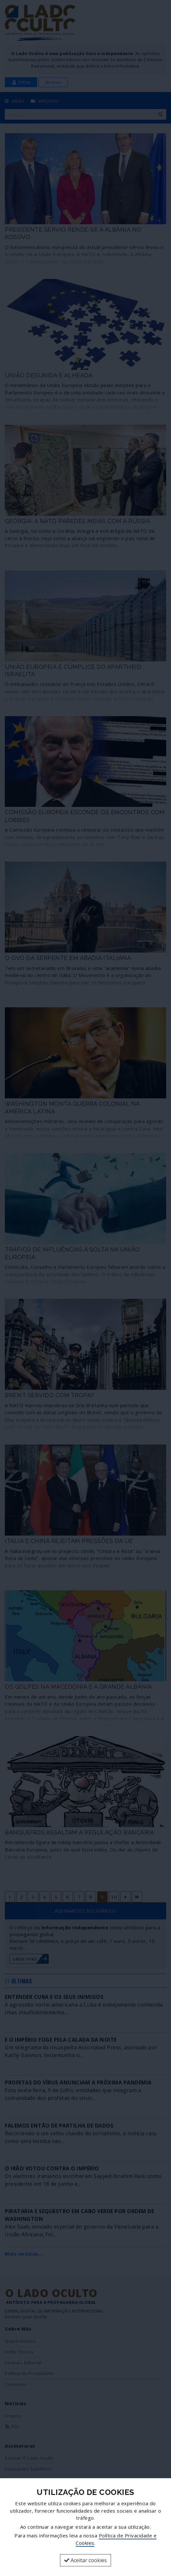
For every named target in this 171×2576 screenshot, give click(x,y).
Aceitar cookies (85, 2560)
